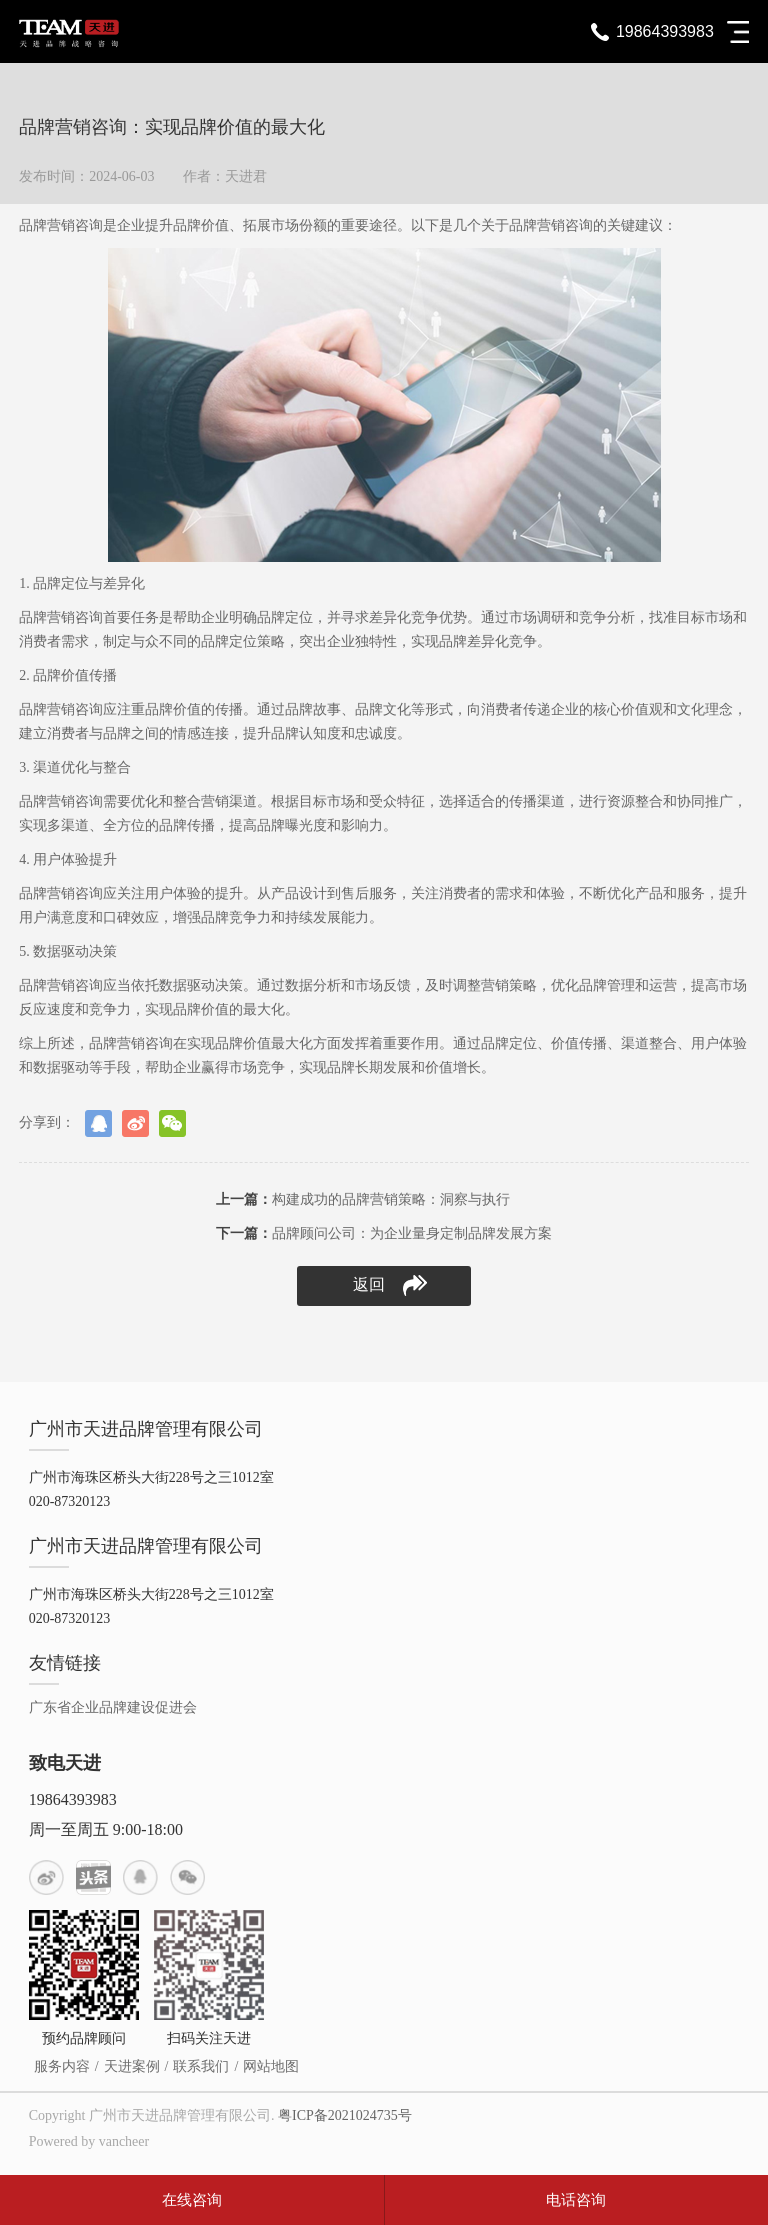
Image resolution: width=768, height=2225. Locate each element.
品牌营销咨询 (61, 225)
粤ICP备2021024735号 (345, 2115)
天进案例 (132, 2066)
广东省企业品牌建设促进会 (113, 1707)
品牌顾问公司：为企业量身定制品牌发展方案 (384, 1233)
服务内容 (62, 2066)
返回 (390, 1285)
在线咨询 (192, 2200)
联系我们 (201, 2066)
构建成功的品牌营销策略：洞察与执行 (363, 1199)
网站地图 (271, 2066)
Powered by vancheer (89, 2141)
